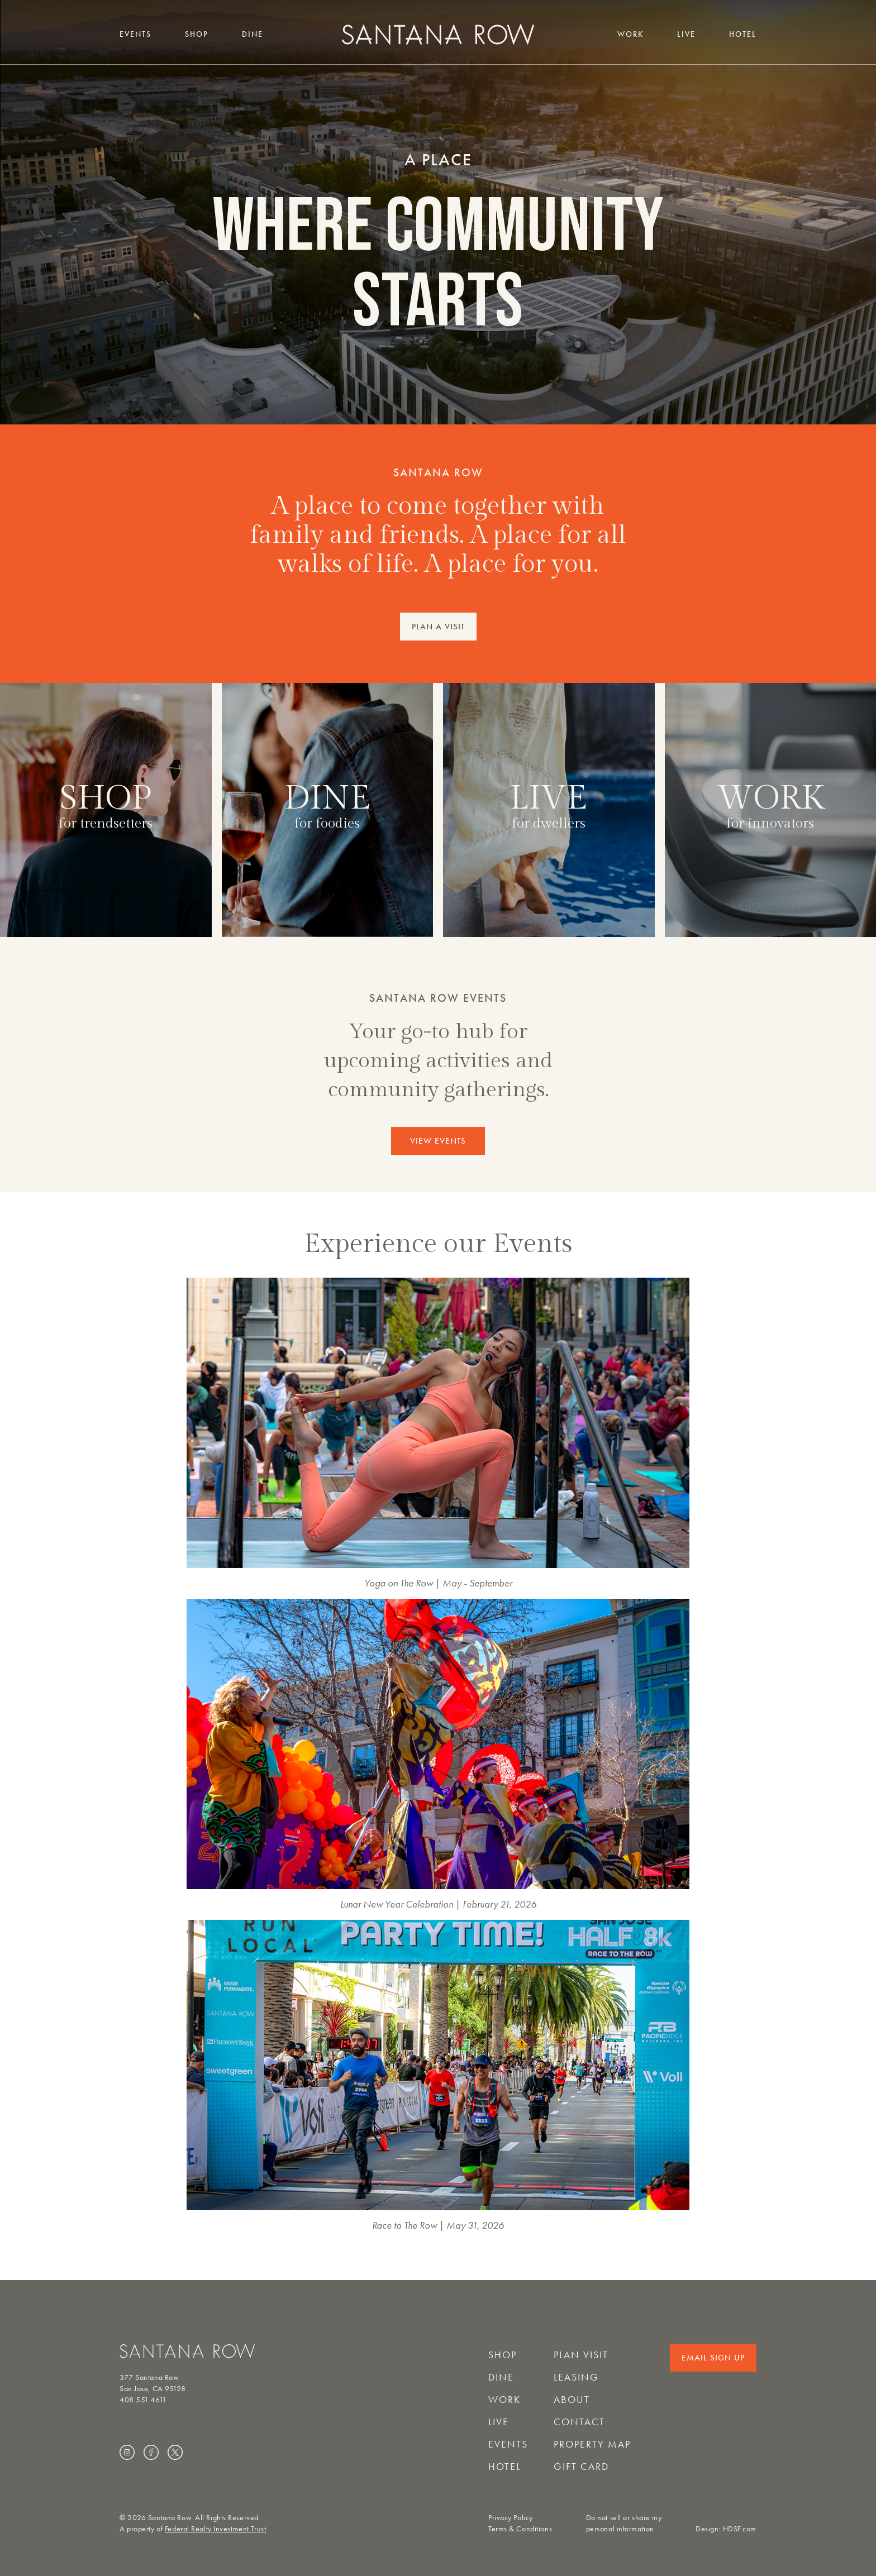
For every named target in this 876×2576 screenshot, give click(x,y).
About (572, 2399)
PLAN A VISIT (438, 627)
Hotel (742, 34)
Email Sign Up (713, 2358)
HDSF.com (739, 2529)
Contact (579, 2422)
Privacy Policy (510, 2517)
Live (686, 34)
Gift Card (581, 2466)
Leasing (576, 2377)
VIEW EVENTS (438, 1141)
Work (630, 34)
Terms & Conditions (520, 2529)
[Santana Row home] (438, 34)
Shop (196, 34)
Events (135, 34)
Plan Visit (581, 2355)
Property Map (592, 2444)
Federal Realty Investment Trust (215, 2529)
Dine (252, 34)
